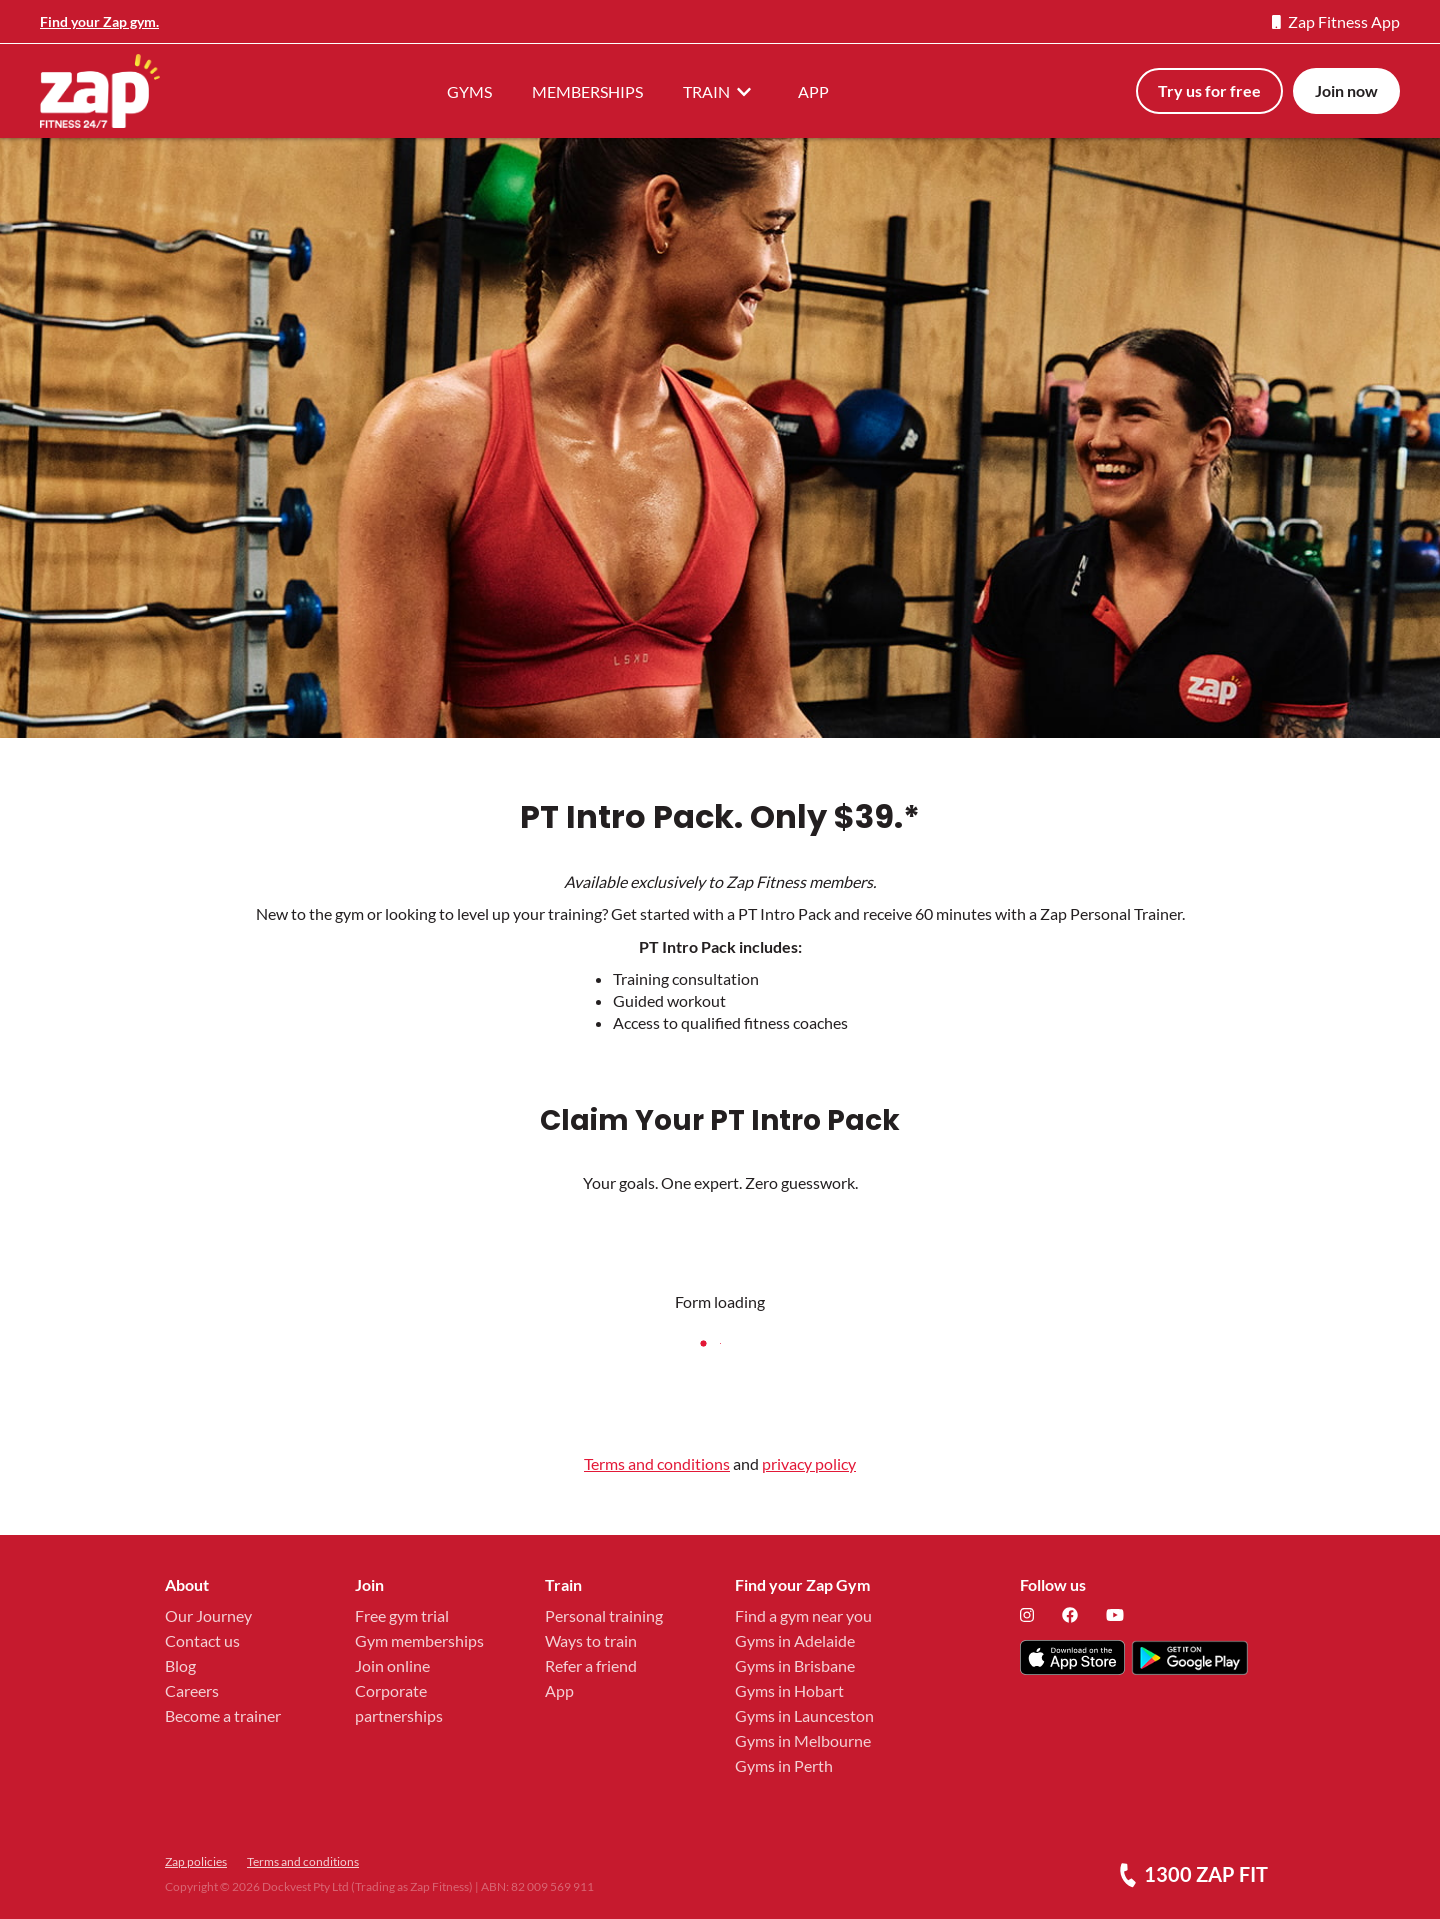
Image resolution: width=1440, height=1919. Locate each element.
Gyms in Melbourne (803, 1740)
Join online (392, 1665)
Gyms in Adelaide (795, 1640)
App (559, 1690)
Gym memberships (419, 1640)
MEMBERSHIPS (587, 91)
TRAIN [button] (720, 91)
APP (813, 91)
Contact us (202, 1640)
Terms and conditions (657, 1463)
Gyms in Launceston (804, 1715)
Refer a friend (591, 1665)
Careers (192, 1690)
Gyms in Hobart (789, 1690)
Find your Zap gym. (99, 21)
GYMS (469, 91)
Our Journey (208, 1615)
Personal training (604, 1615)
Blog (180, 1665)
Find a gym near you (803, 1615)
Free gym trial (402, 1615)
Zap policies (196, 1861)
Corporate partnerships (399, 1703)
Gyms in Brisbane (795, 1665)
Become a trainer (223, 1715)
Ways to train (591, 1640)
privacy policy (809, 1463)
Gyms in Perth (784, 1765)
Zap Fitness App (1336, 21)
